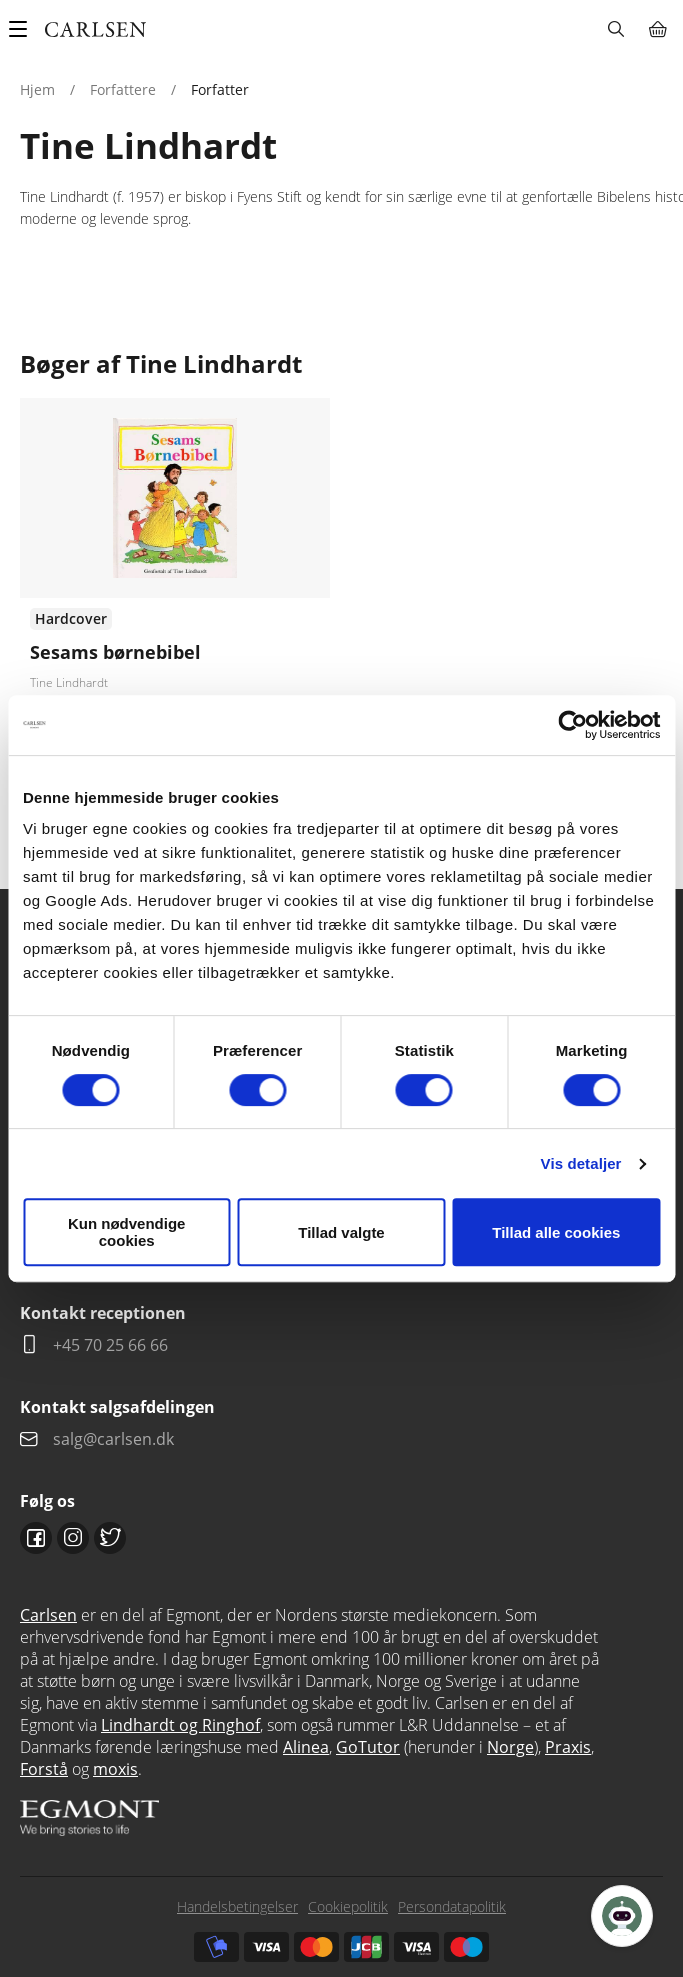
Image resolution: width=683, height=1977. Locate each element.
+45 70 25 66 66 (110, 1345)
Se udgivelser (175, 603)
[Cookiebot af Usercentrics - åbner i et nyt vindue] (572, 725)
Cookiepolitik (348, 1906)
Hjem (37, 89)
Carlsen (48, 1615)
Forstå (44, 1769)
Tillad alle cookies (556, 1232)
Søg (615, 29)
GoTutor (368, 1747)
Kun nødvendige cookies (127, 1232)
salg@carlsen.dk (115, 1439)
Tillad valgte (341, 1232)
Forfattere (123, 89)
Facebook (36, 1538)
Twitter (110, 1538)
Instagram (73, 1538)
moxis (115, 1769)
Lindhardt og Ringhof (180, 1725)
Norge (510, 1747)
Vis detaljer (581, 1163)
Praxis (568, 1747)
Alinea (306, 1747)
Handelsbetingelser (237, 1906)
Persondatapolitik (452, 1906)
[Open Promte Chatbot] (622, 1916)
